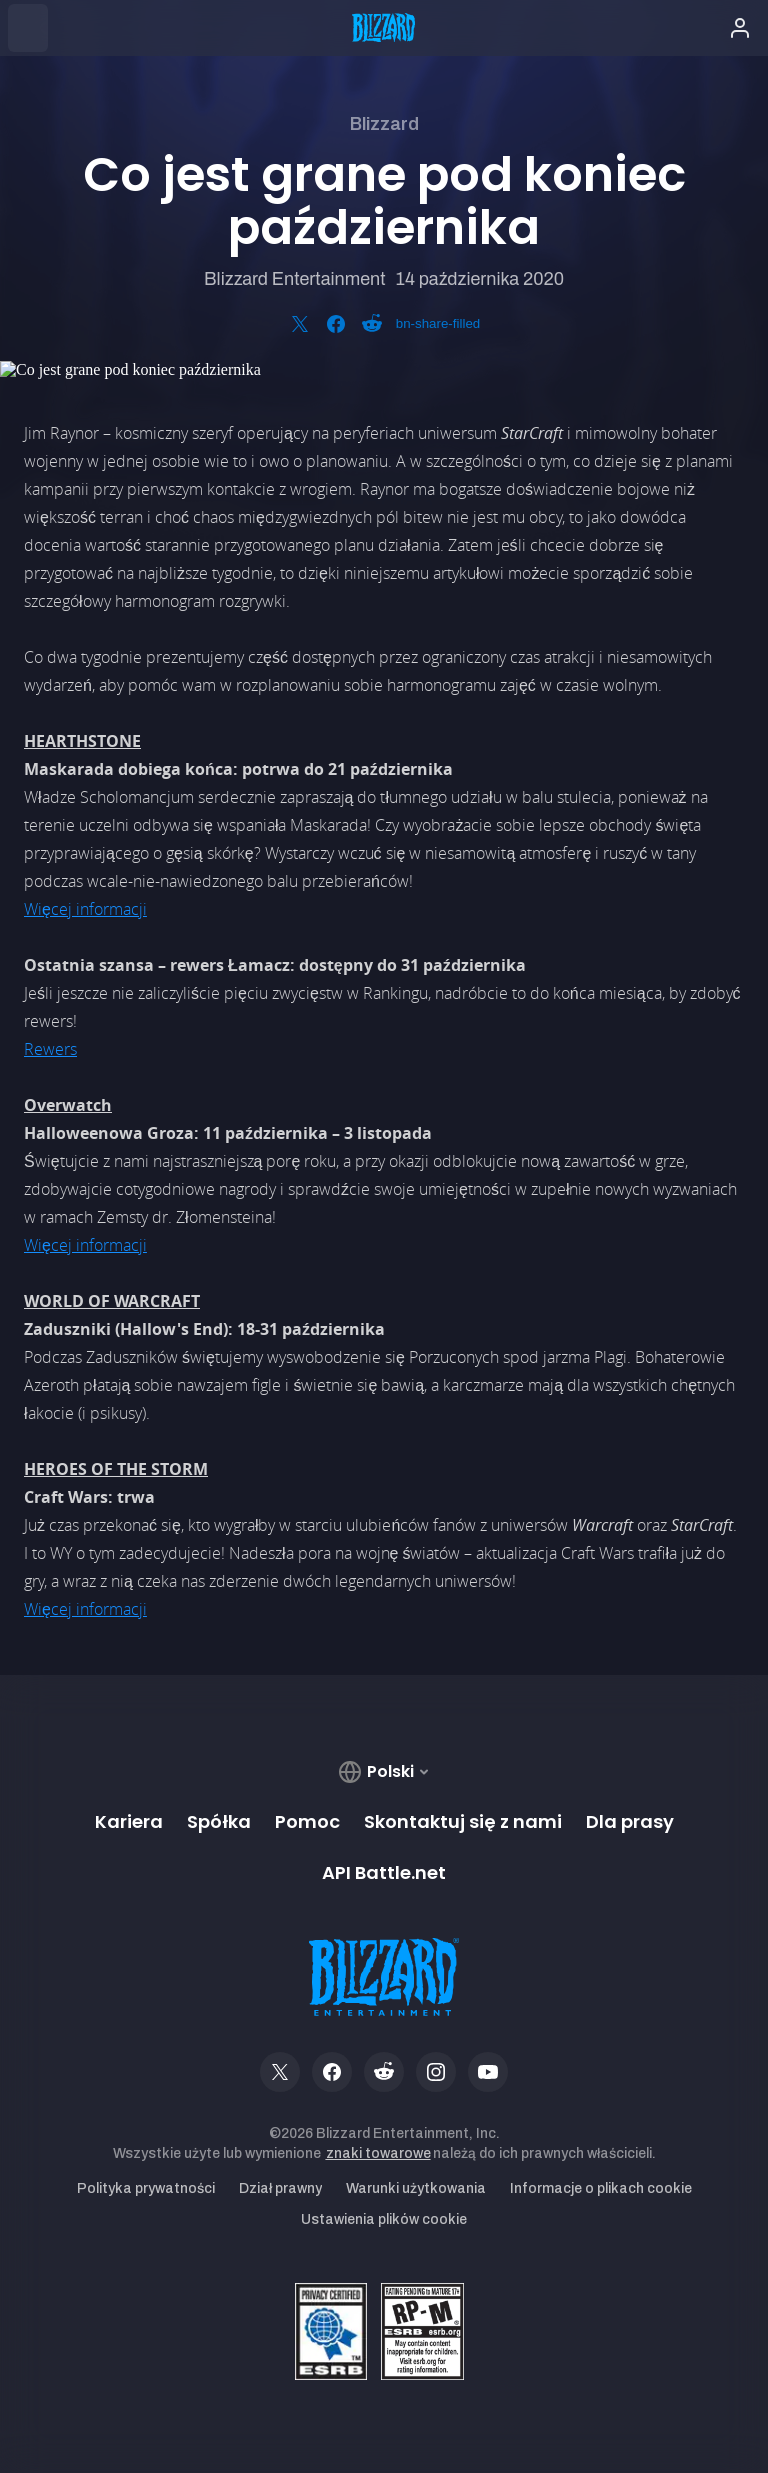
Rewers (50, 1049)
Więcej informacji (85, 909)
